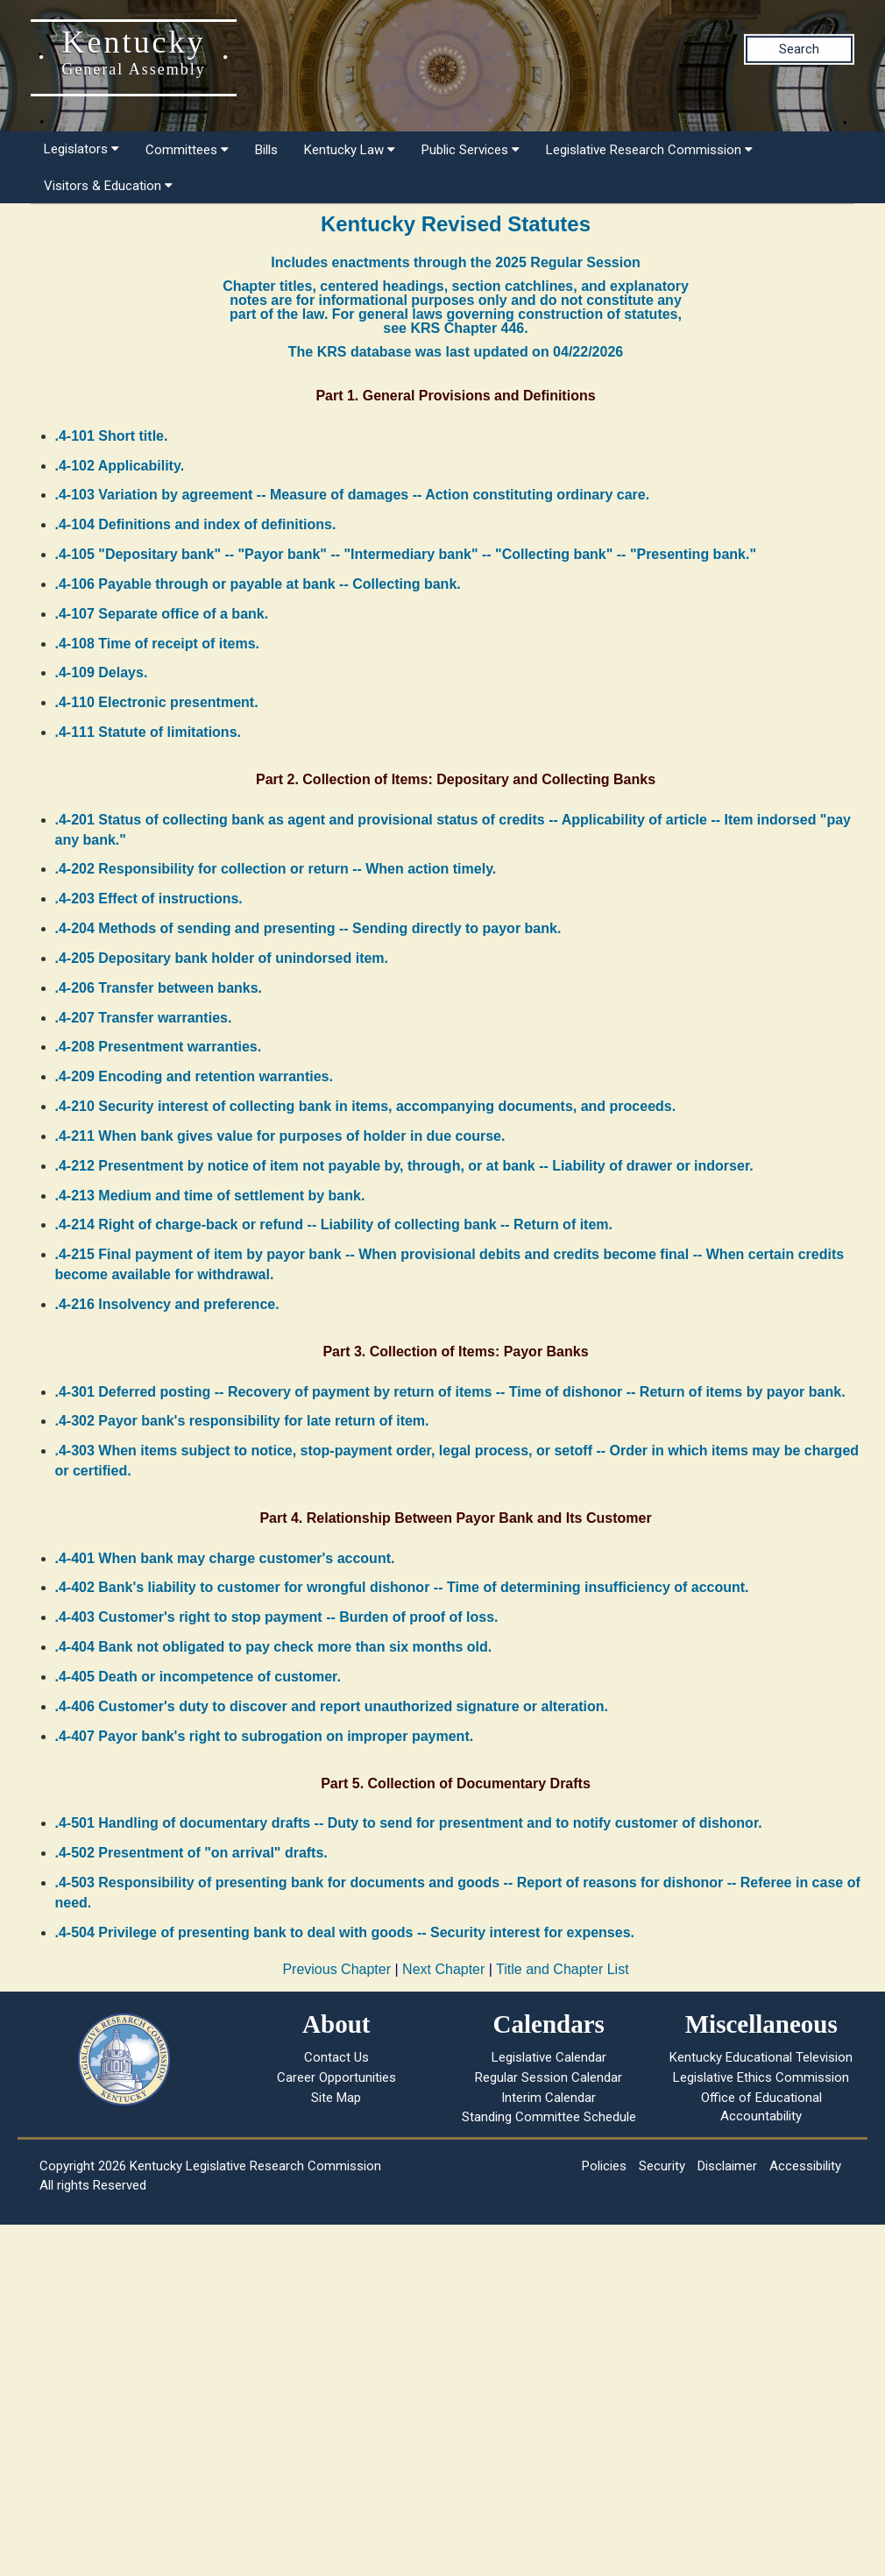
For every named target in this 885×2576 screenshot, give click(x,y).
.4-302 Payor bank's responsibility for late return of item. (242, 1420)
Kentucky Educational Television (761, 2057)
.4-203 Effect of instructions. (149, 898)
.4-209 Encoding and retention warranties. (194, 1076)
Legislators (81, 149)
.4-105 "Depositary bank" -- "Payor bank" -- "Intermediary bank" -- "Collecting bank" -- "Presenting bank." (405, 554)
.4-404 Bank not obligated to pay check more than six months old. (273, 1646)
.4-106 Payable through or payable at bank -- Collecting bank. (258, 584)
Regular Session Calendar (548, 2077)
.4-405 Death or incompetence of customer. (198, 1676)
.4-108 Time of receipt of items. (157, 643)
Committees (187, 150)
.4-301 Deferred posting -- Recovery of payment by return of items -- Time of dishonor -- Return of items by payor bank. (450, 1391)
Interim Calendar (548, 2097)
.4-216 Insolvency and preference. (167, 1304)
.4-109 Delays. (101, 672)
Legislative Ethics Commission (761, 2077)
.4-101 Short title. (111, 435)
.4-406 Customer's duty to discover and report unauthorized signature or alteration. (331, 1706)
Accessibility (805, 2166)
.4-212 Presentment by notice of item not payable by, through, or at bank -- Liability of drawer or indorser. (404, 1165)
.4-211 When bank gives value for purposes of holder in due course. (280, 1136)
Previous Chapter (336, 1969)
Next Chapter (443, 1969)
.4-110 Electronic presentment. (156, 702)
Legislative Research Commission (649, 150)
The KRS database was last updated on (455, 351)
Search (799, 49)
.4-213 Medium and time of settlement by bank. (210, 1195)
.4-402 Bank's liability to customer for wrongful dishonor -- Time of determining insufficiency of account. (402, 1587)
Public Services (470, 150)
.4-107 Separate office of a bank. (162, 613)
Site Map (336, 2097)
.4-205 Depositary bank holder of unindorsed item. (222, 958)
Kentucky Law (349, 150)
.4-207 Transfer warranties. (143, 1017)
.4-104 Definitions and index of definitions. (195, 524)
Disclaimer (727, 2166)
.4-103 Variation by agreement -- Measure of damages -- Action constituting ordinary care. (352, 494)
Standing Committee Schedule (549, 2117)
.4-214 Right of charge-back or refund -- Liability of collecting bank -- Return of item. (334, 1224)
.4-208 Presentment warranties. (158, 1046)
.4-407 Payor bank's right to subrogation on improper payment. (264, 1736)
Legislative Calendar (549, 2057)
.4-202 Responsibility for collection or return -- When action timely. (276, 868)
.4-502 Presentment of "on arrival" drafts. (191, 1852)
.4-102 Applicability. (120, 465)
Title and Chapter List (562, 1969)
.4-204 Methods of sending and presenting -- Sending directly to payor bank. (308, 928)
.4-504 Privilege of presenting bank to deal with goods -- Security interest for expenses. (345, 1932)
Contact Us (336, 2057)
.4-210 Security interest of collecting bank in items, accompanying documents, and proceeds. (365, 1106)
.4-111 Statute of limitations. (148, 732)
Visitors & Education (108, 186)
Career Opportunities (336, 2077)
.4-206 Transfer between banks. (159, 987)
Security (662, 2166)
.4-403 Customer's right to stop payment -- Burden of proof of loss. (277, 1617)
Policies (604, 2166)
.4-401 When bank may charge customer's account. (225, 1558)
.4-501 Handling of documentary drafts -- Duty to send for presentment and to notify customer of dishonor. (408, 1822)
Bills (266, 150)
